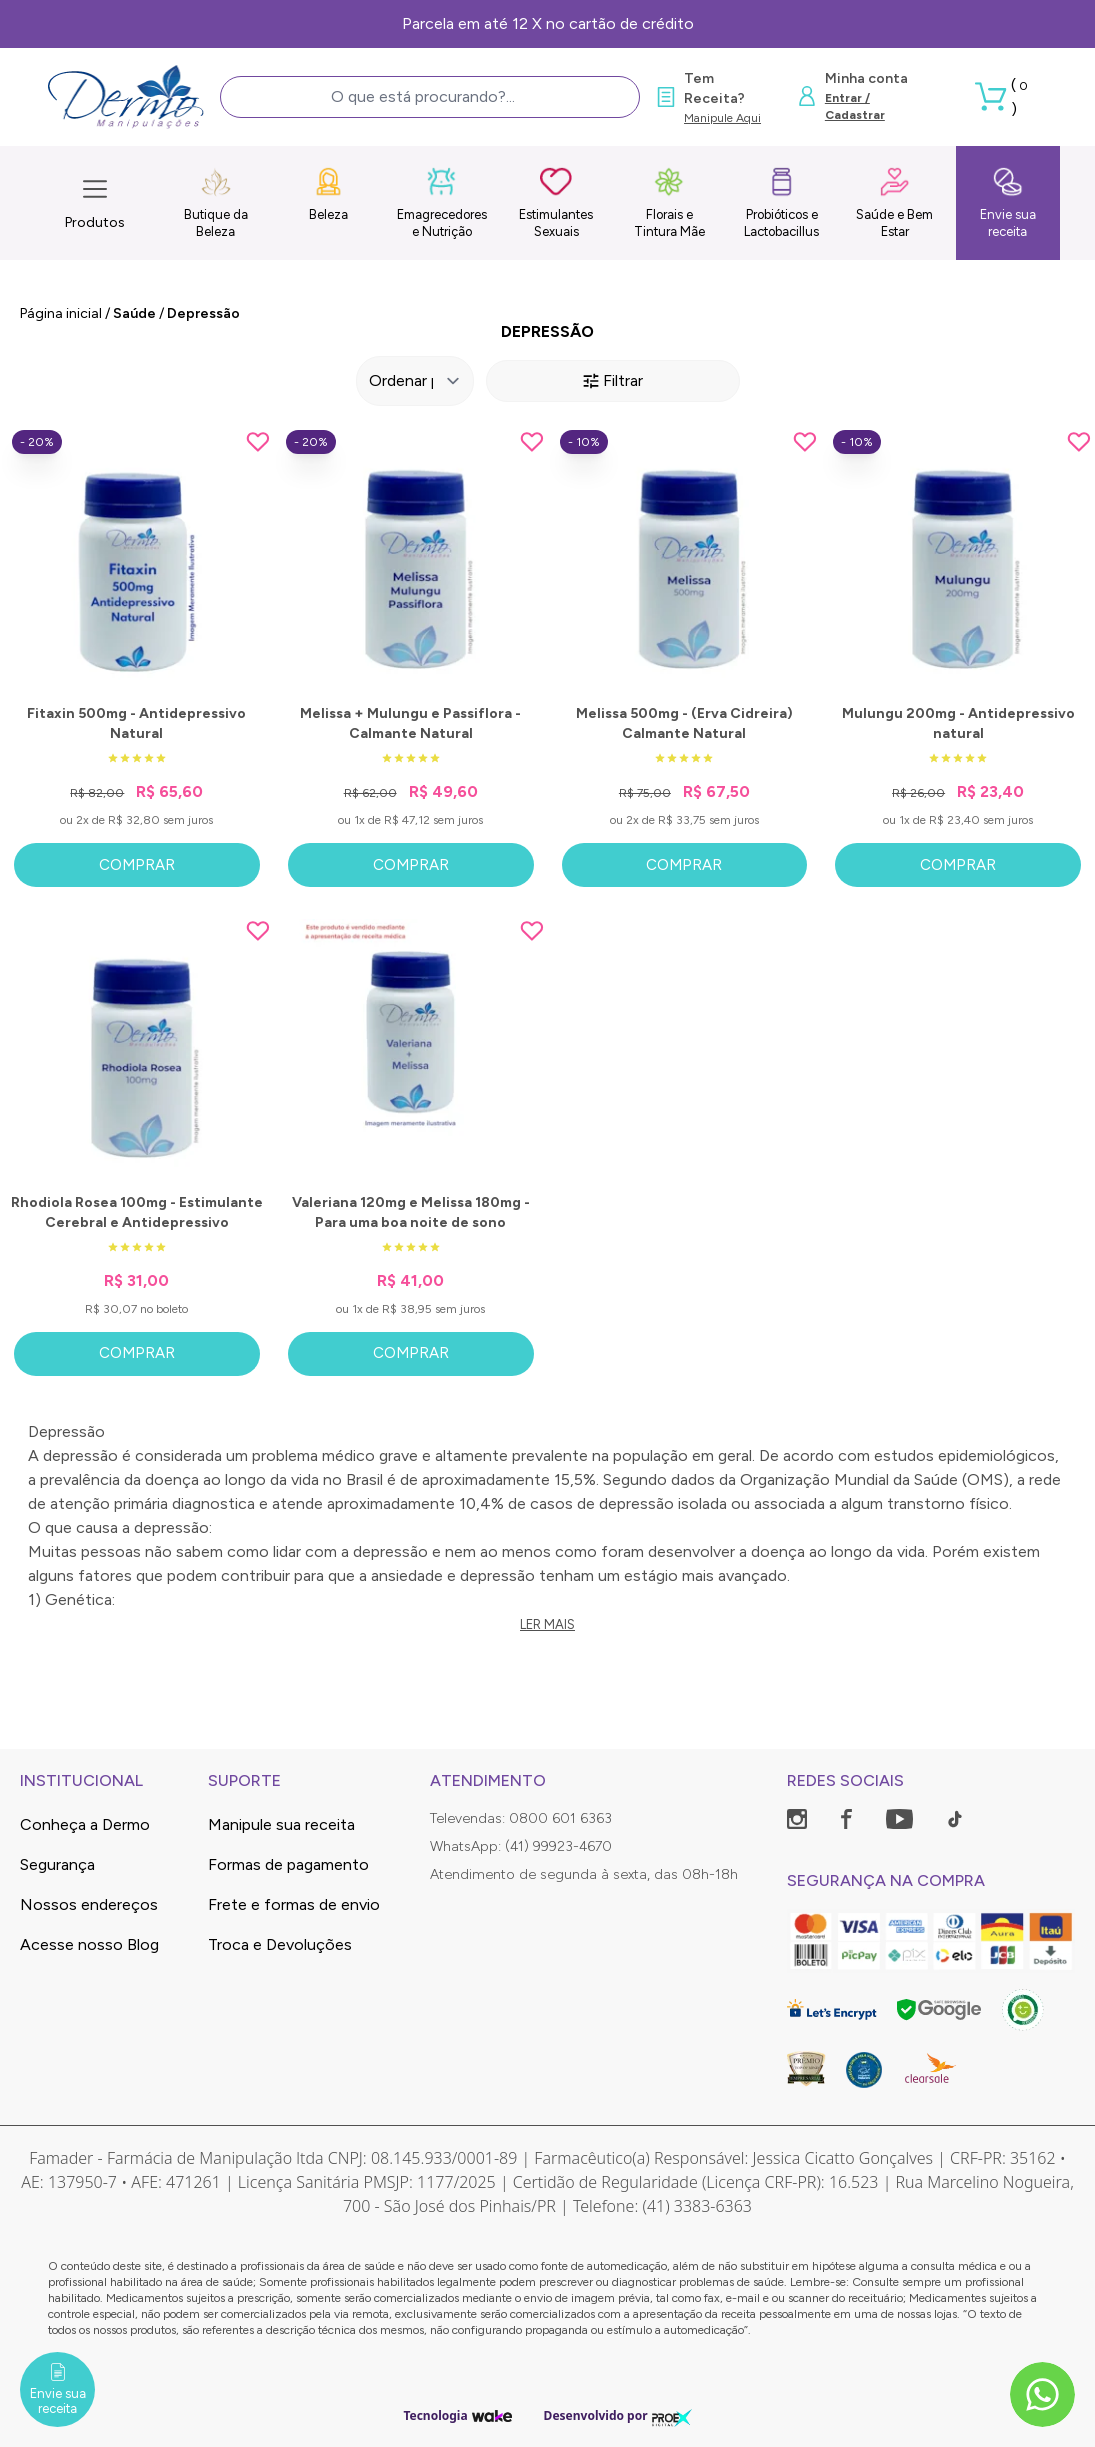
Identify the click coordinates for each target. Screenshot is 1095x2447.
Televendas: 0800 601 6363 (521, 1818)
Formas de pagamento (288, 1864)
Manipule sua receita (281, 1824)
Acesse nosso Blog (89, 1944)
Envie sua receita (1008, 202)
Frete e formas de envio (294, 1904)
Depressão (203, 313)
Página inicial (61, 313)
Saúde (134, 313)
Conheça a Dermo (85, 1824)
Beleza (328, 194)
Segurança (57, 1864)
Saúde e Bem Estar (894, 202)
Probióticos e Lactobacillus (781, 202)
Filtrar (613, 380)
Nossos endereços (89, 1904)
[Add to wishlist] (258, 442)
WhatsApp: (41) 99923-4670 (521, 1846)
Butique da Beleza (216, 202)
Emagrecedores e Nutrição (442, 202)
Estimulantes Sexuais (556, 202)
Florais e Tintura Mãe (669, 202)
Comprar (137, 865)
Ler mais (547, 1624)
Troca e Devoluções (280, 1944)
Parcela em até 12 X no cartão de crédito (548, 23)
